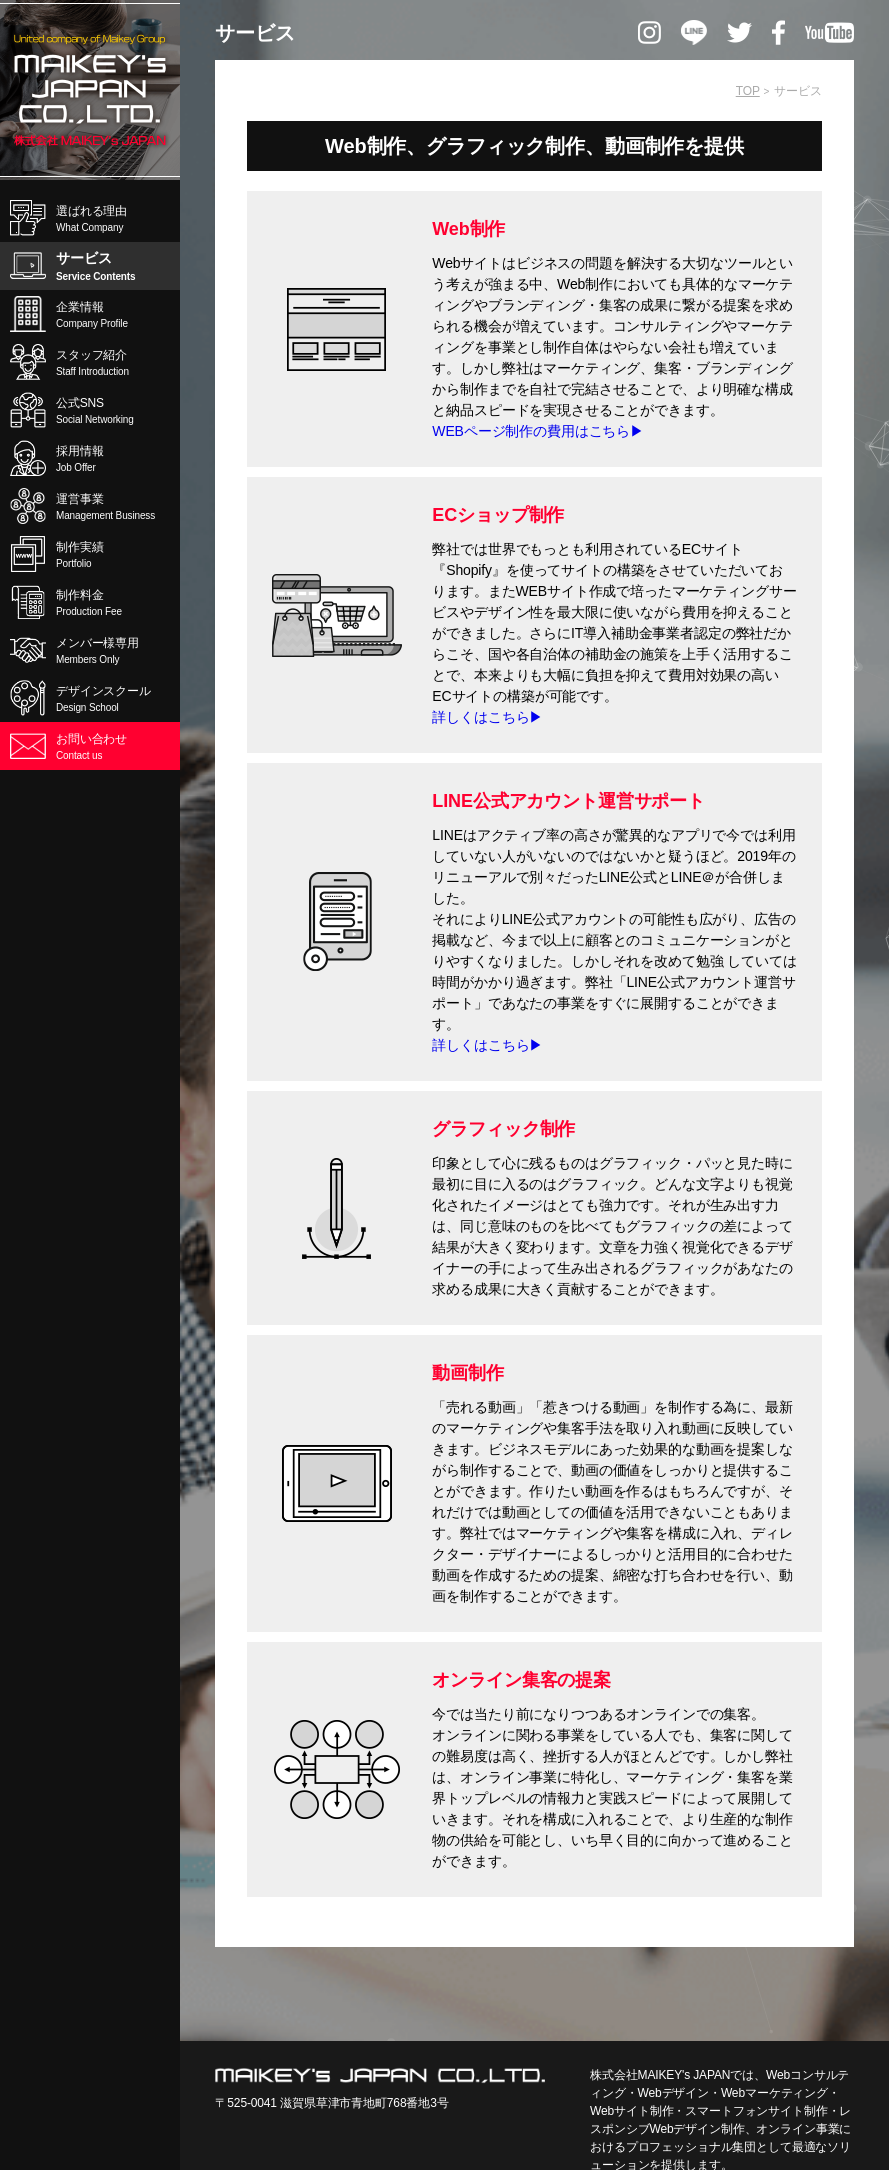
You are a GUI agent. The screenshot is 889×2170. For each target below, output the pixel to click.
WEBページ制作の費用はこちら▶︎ (538, 437)
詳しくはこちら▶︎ (487, 723)
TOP (748, 91)
